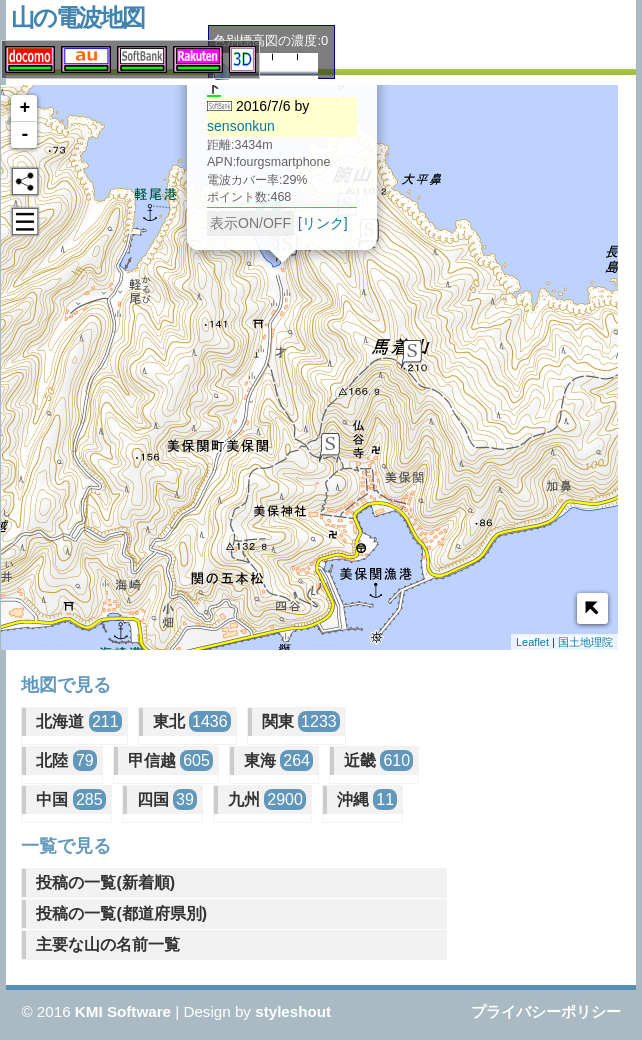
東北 (192, 721)
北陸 (66, 760)
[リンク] (311, 220)
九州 (267, 799)
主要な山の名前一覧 (108, 944)
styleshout (293, 1011)
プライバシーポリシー (546, 1011)
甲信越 (170, 760)
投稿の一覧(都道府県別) (121, 913)
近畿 (378, 760)
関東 (301, 721)
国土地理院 (585, 642)
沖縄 (367, 799)
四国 (167, 799)
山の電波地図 (77, 17)
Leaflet (532, 642)
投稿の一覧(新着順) (105, 882)
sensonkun (229, 123)
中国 (70, 799)
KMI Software (123, 1011)
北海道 (78, 721)
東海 (278, 760)
